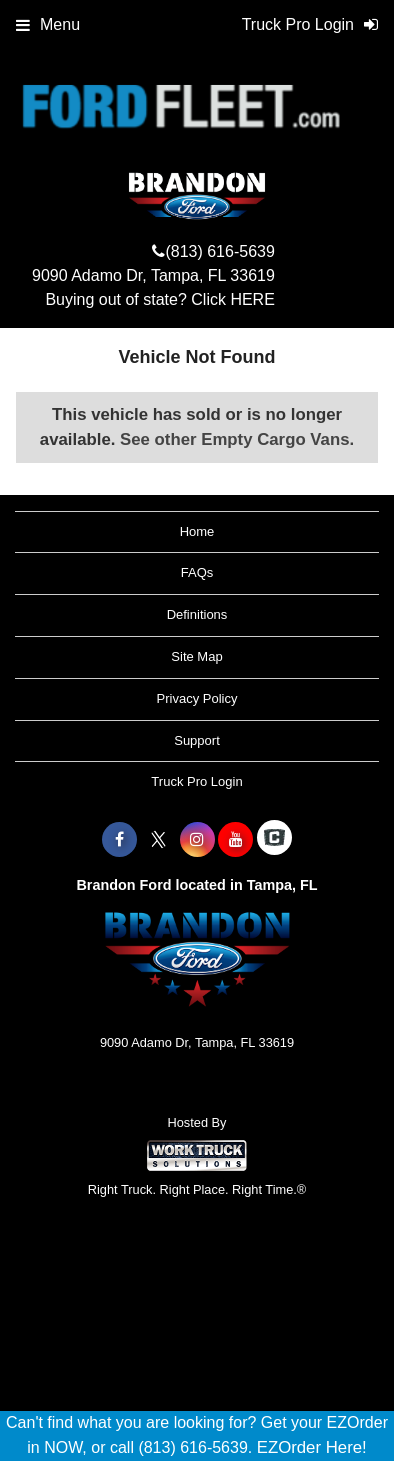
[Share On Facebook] (119, 840)
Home (197, 531)
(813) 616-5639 (219, 251)
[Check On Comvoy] (274, 840)
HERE (252, 299)
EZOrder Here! (312, 1447)
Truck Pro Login (196, 781)
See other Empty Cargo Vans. (237, 439)
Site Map (196, 656)
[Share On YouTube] (235, 840)
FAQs (197, 572)
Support (197, 740)
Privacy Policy (197, 698)
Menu (48, 24)
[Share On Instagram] (197, 840)
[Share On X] (158, 840)
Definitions (197, 614)
